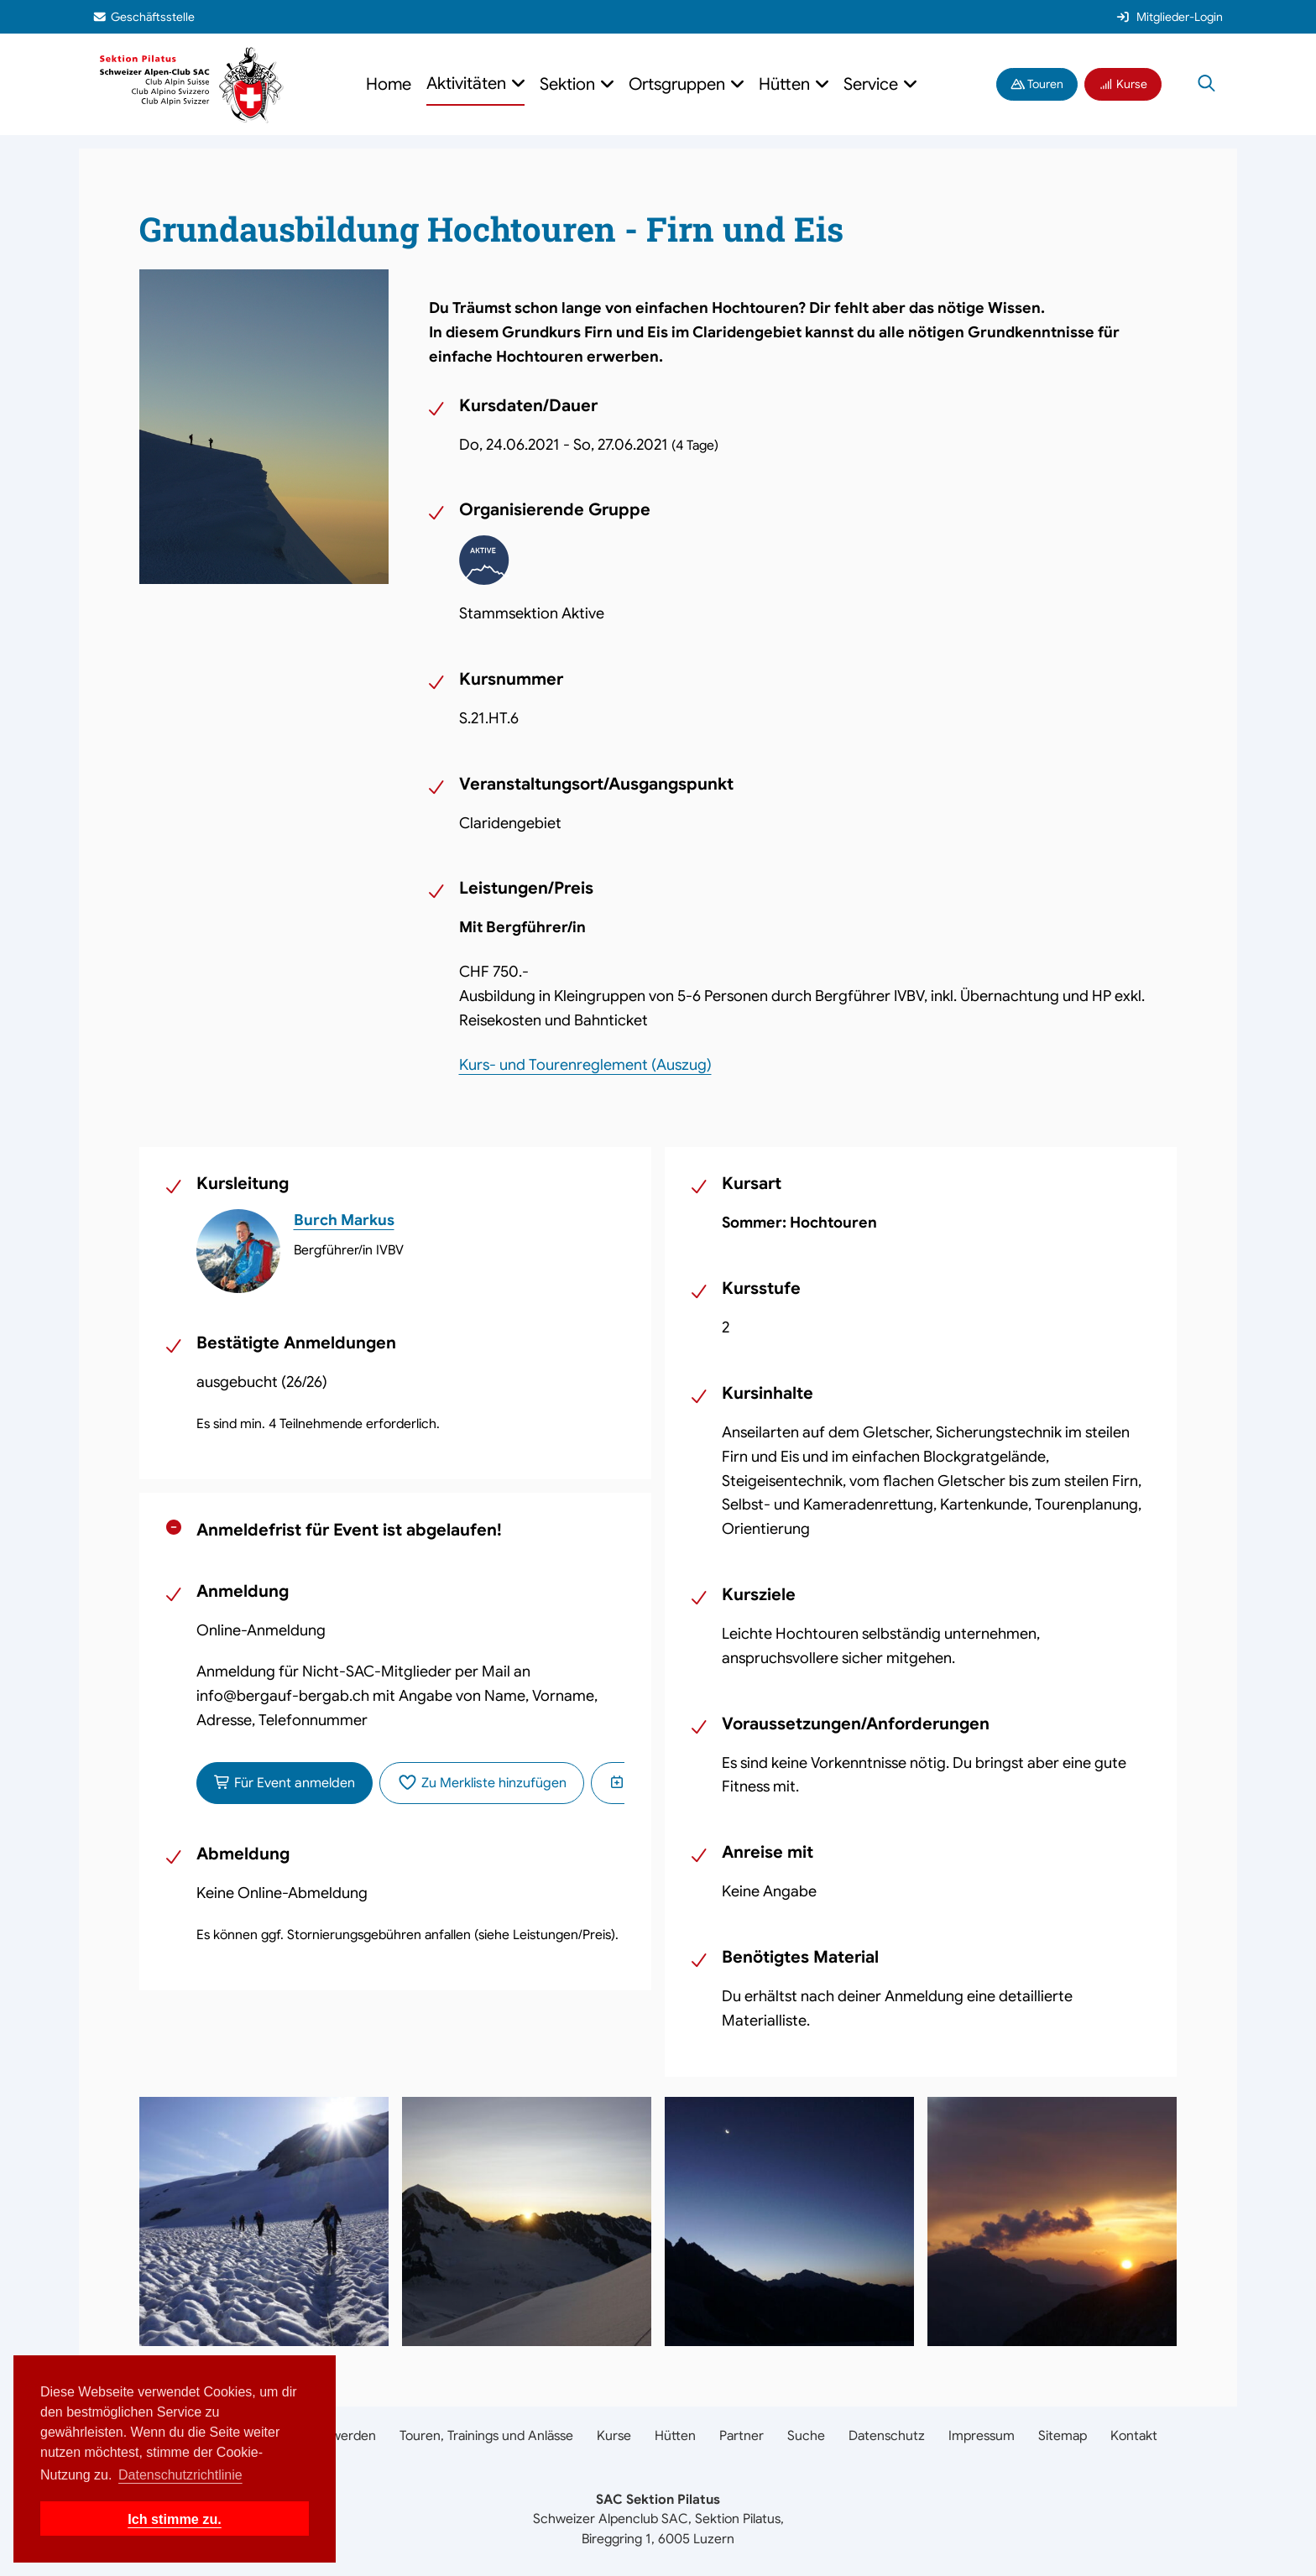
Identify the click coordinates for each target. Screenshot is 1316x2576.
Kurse (1123, 83)
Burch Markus (344, 1220)
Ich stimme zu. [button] (175, 2518)
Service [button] (872, 84)
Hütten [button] (786, 84)
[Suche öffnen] (1206, 85)
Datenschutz (887, 2435)
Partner (741, 2435)
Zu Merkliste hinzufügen (482, 1782)
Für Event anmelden (284, 1783)
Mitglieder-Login (1169, 16)
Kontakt (1133, 2435)
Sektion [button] (569, 84)
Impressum (981, 2435)
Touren (1037, 83)
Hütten (675, 2435)
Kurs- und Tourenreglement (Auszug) (585, 1065)
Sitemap (1062, 2435)
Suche (806, 2435)
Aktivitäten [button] (468, 83)
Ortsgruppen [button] (679, 84)
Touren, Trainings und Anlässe (486, 2435)
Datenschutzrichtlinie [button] (180, 2475)
